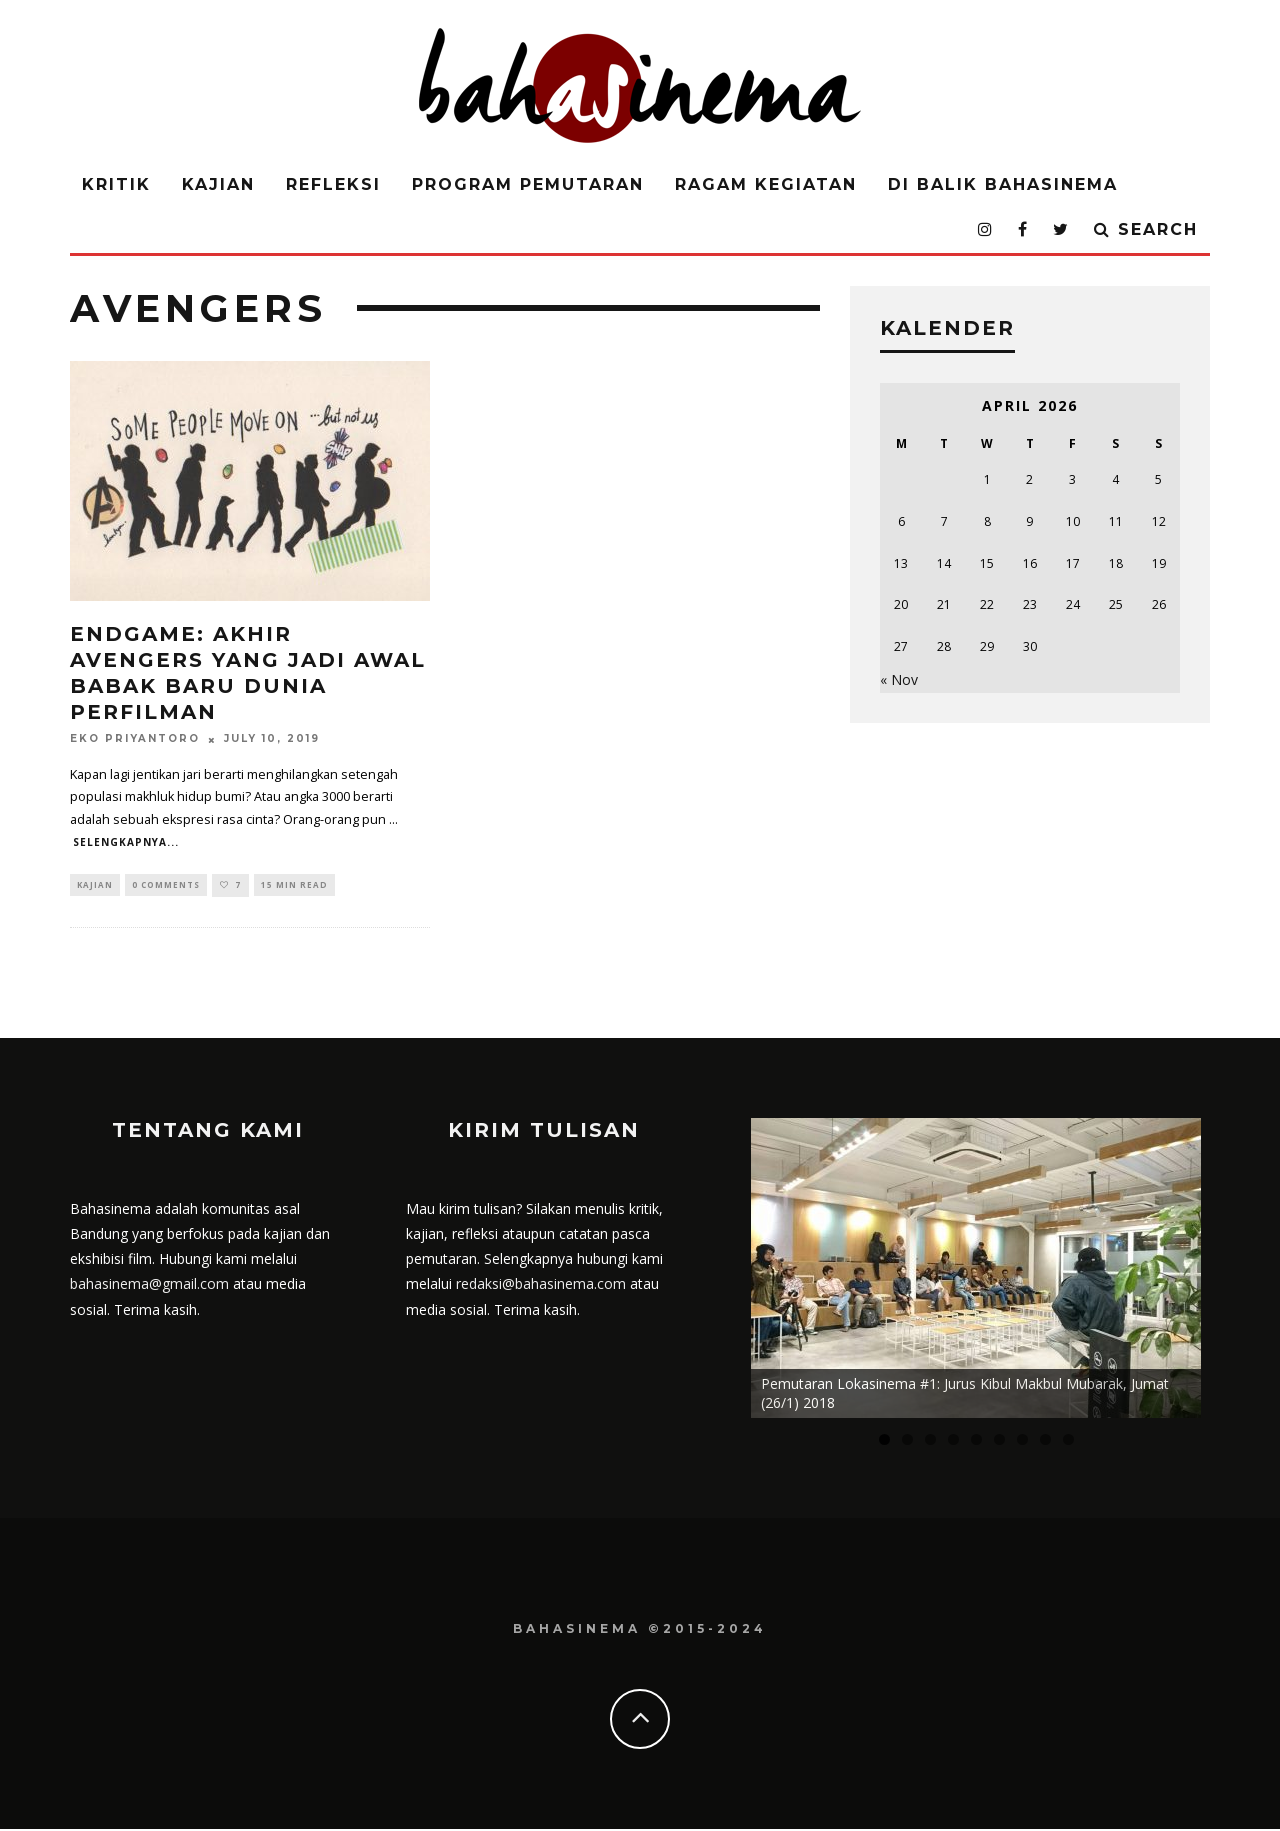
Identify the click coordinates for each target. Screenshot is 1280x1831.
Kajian (218, 184)
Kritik (116, 184)
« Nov (899, 679)
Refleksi (333, 184)
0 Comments (166, 885)
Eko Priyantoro (135, 739)
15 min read (294, 885)
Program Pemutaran (528, 184)
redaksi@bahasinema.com (541, 1285)
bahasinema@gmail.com (149, 1285)
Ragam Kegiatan (766, 184)
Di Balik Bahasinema (1003, 184)
